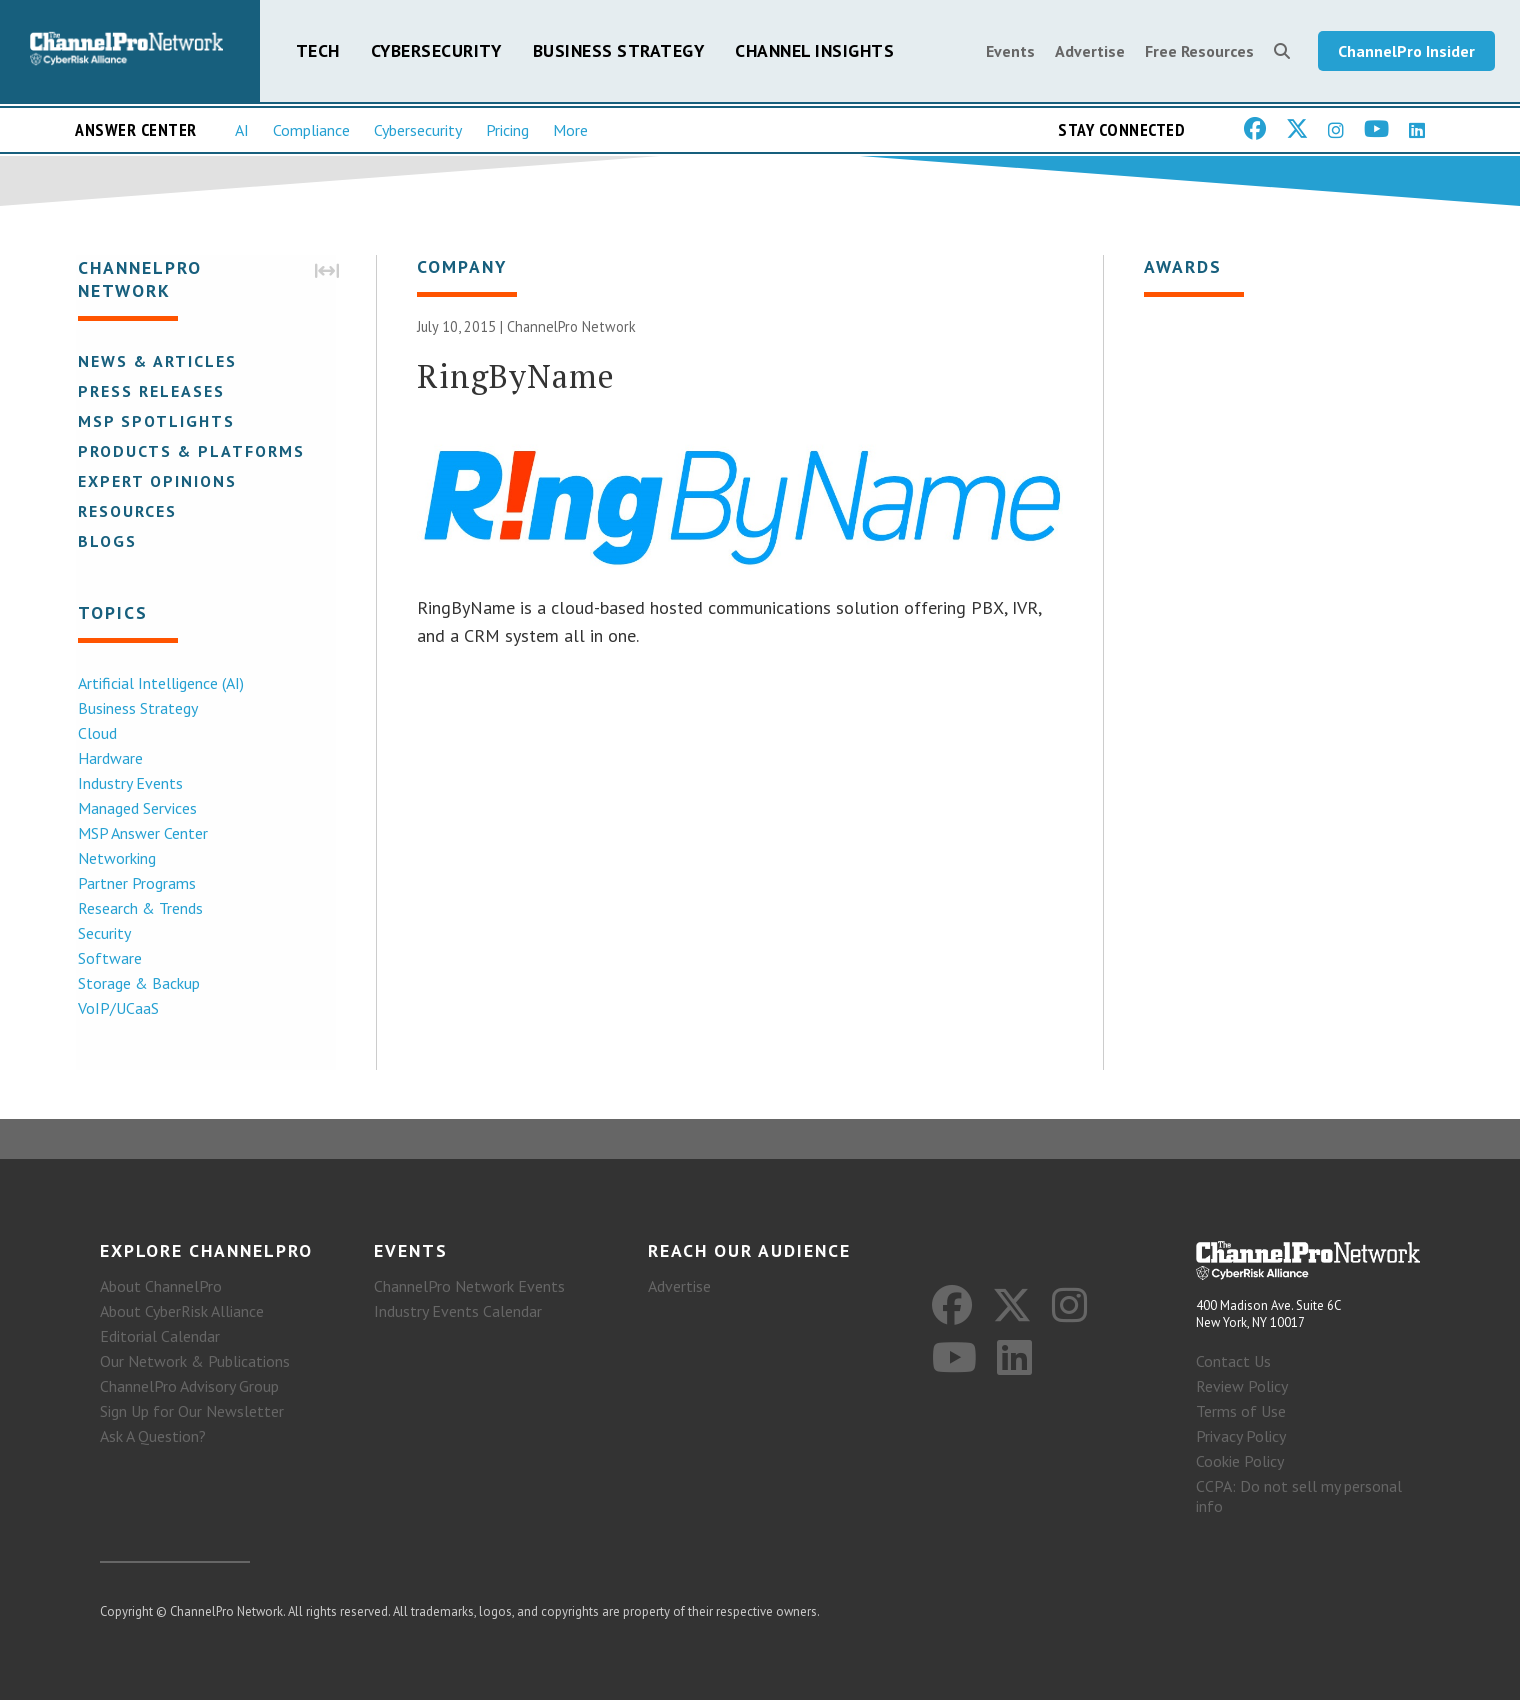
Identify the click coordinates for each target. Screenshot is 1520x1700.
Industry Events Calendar (458, 1311)
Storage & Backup (137, 984)
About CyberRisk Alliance (182, 1311)
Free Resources (1199, 52)
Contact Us (1233, 1361)
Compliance (311, 131)
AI (242, 131)
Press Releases (149, 392)
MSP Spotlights (154, 422)
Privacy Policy (1241, 1436)
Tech (318, 51)
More (570, 131)
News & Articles (155, 362)
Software (108, 959)
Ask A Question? (153, 1436)
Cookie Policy (1240, 1461)
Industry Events (128, 784)
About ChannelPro (161, 1286)
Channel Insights (814, 51)
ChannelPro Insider (1406, 52)
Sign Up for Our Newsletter (192, 1411)
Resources (125, 512)
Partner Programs (135, 884)
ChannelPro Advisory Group (189, 1386)
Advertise (1090, 52)
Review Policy (1242, 1386)
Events (1010, 52)
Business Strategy (619, 51)
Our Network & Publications (195, 1361)
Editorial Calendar (160, 1336)
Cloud (95, 734)
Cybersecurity (436, 51)
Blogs (105, 542)
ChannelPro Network (571, 328)
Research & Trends (138, 909)
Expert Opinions (155, 482)
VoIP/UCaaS (116, 1009)
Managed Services (135, 809)
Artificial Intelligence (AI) (159, 684)
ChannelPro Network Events (469, 1286)
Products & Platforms (189, 452)
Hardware (108, 759)
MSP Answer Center (141, 834)
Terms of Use (1241, 1411)
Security (102, 934)
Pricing (507, 131)
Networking (115, 859)
